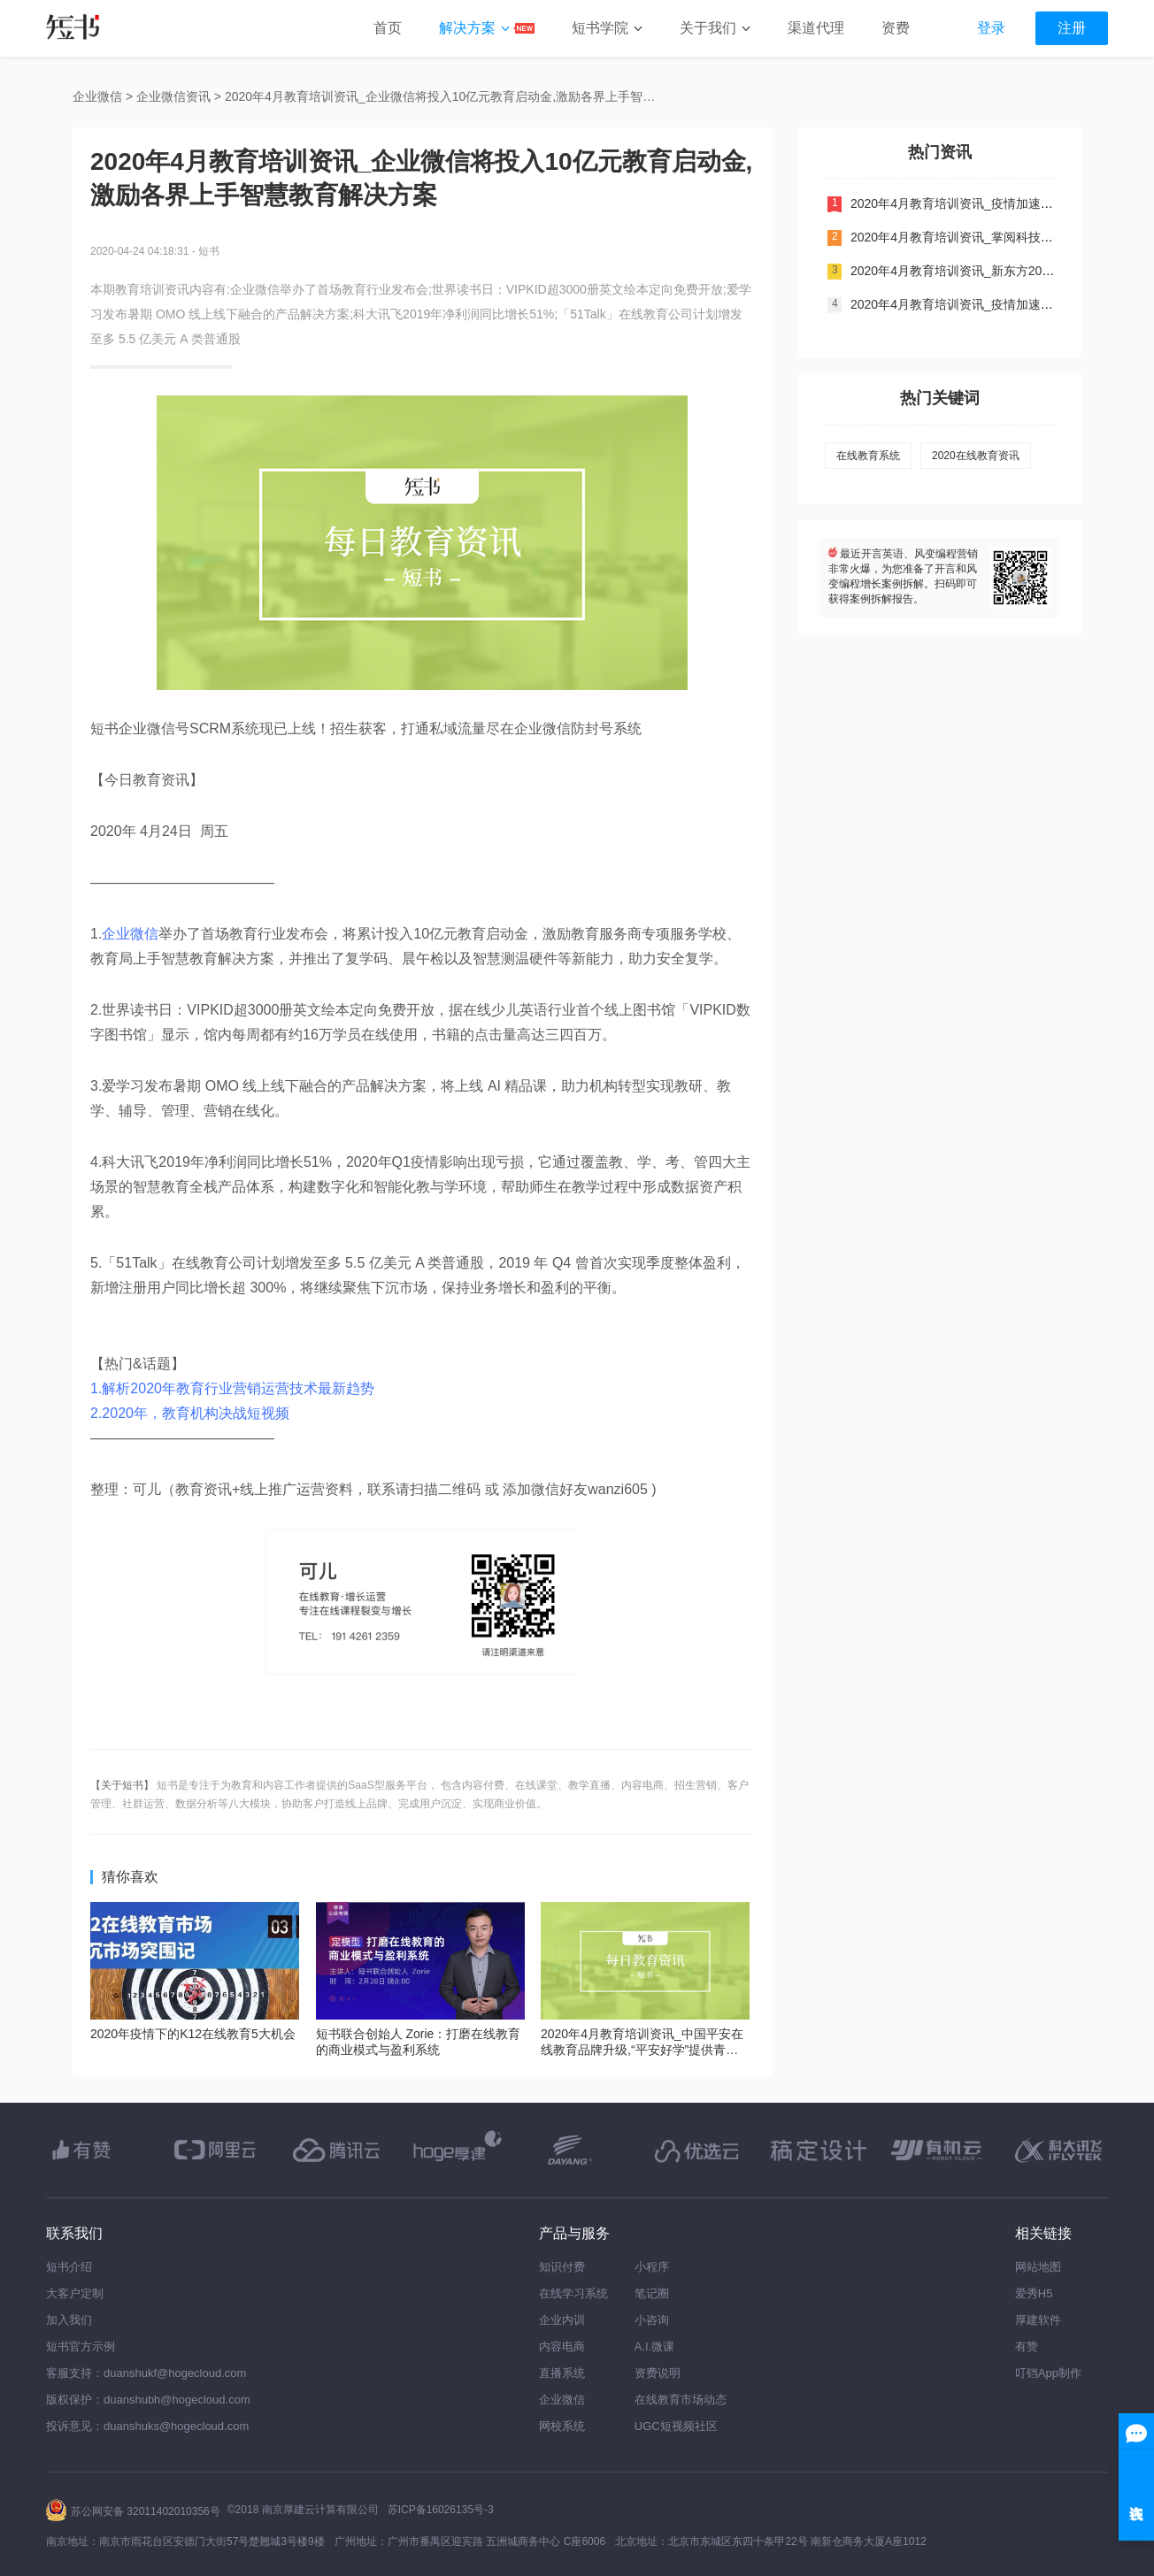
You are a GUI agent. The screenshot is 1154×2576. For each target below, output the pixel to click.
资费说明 (658, 2373)
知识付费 (562, 2266)
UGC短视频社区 (676, 2426)
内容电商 (562, 2346)
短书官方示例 (80, 2346)
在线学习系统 (573, 2293)
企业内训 (562, 2320)
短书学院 (600, 27)
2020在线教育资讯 (975, 455)
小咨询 (652, 2320)
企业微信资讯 (173, 96)
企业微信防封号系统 (578, 728)
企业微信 (97, 96)
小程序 (652, 2266)
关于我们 (708, 27)
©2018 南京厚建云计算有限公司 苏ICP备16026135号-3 (360, 2509)
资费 (895, 27)
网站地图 (1038, 2266)
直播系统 (562, 2373)
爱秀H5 (1034, 2293)
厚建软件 (1038, 2320)
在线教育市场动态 (681, 2399)
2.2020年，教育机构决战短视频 (189, 1413)
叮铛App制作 (1048, 2373)
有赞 (1026, 2346)
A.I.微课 (655, 2346)
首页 (387, 27)
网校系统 (562, 2426)
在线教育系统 (868, 455)
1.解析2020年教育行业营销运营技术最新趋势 (232, 1388)
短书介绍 (69, 2266)
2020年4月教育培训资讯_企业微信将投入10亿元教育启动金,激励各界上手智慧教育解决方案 (446, 96)
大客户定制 (75, 2293)
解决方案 (467, 27)
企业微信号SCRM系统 (189, 728)
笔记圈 (652, 2293)
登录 (991, 27)
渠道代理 (816, 27)
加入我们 (69, 2320)
